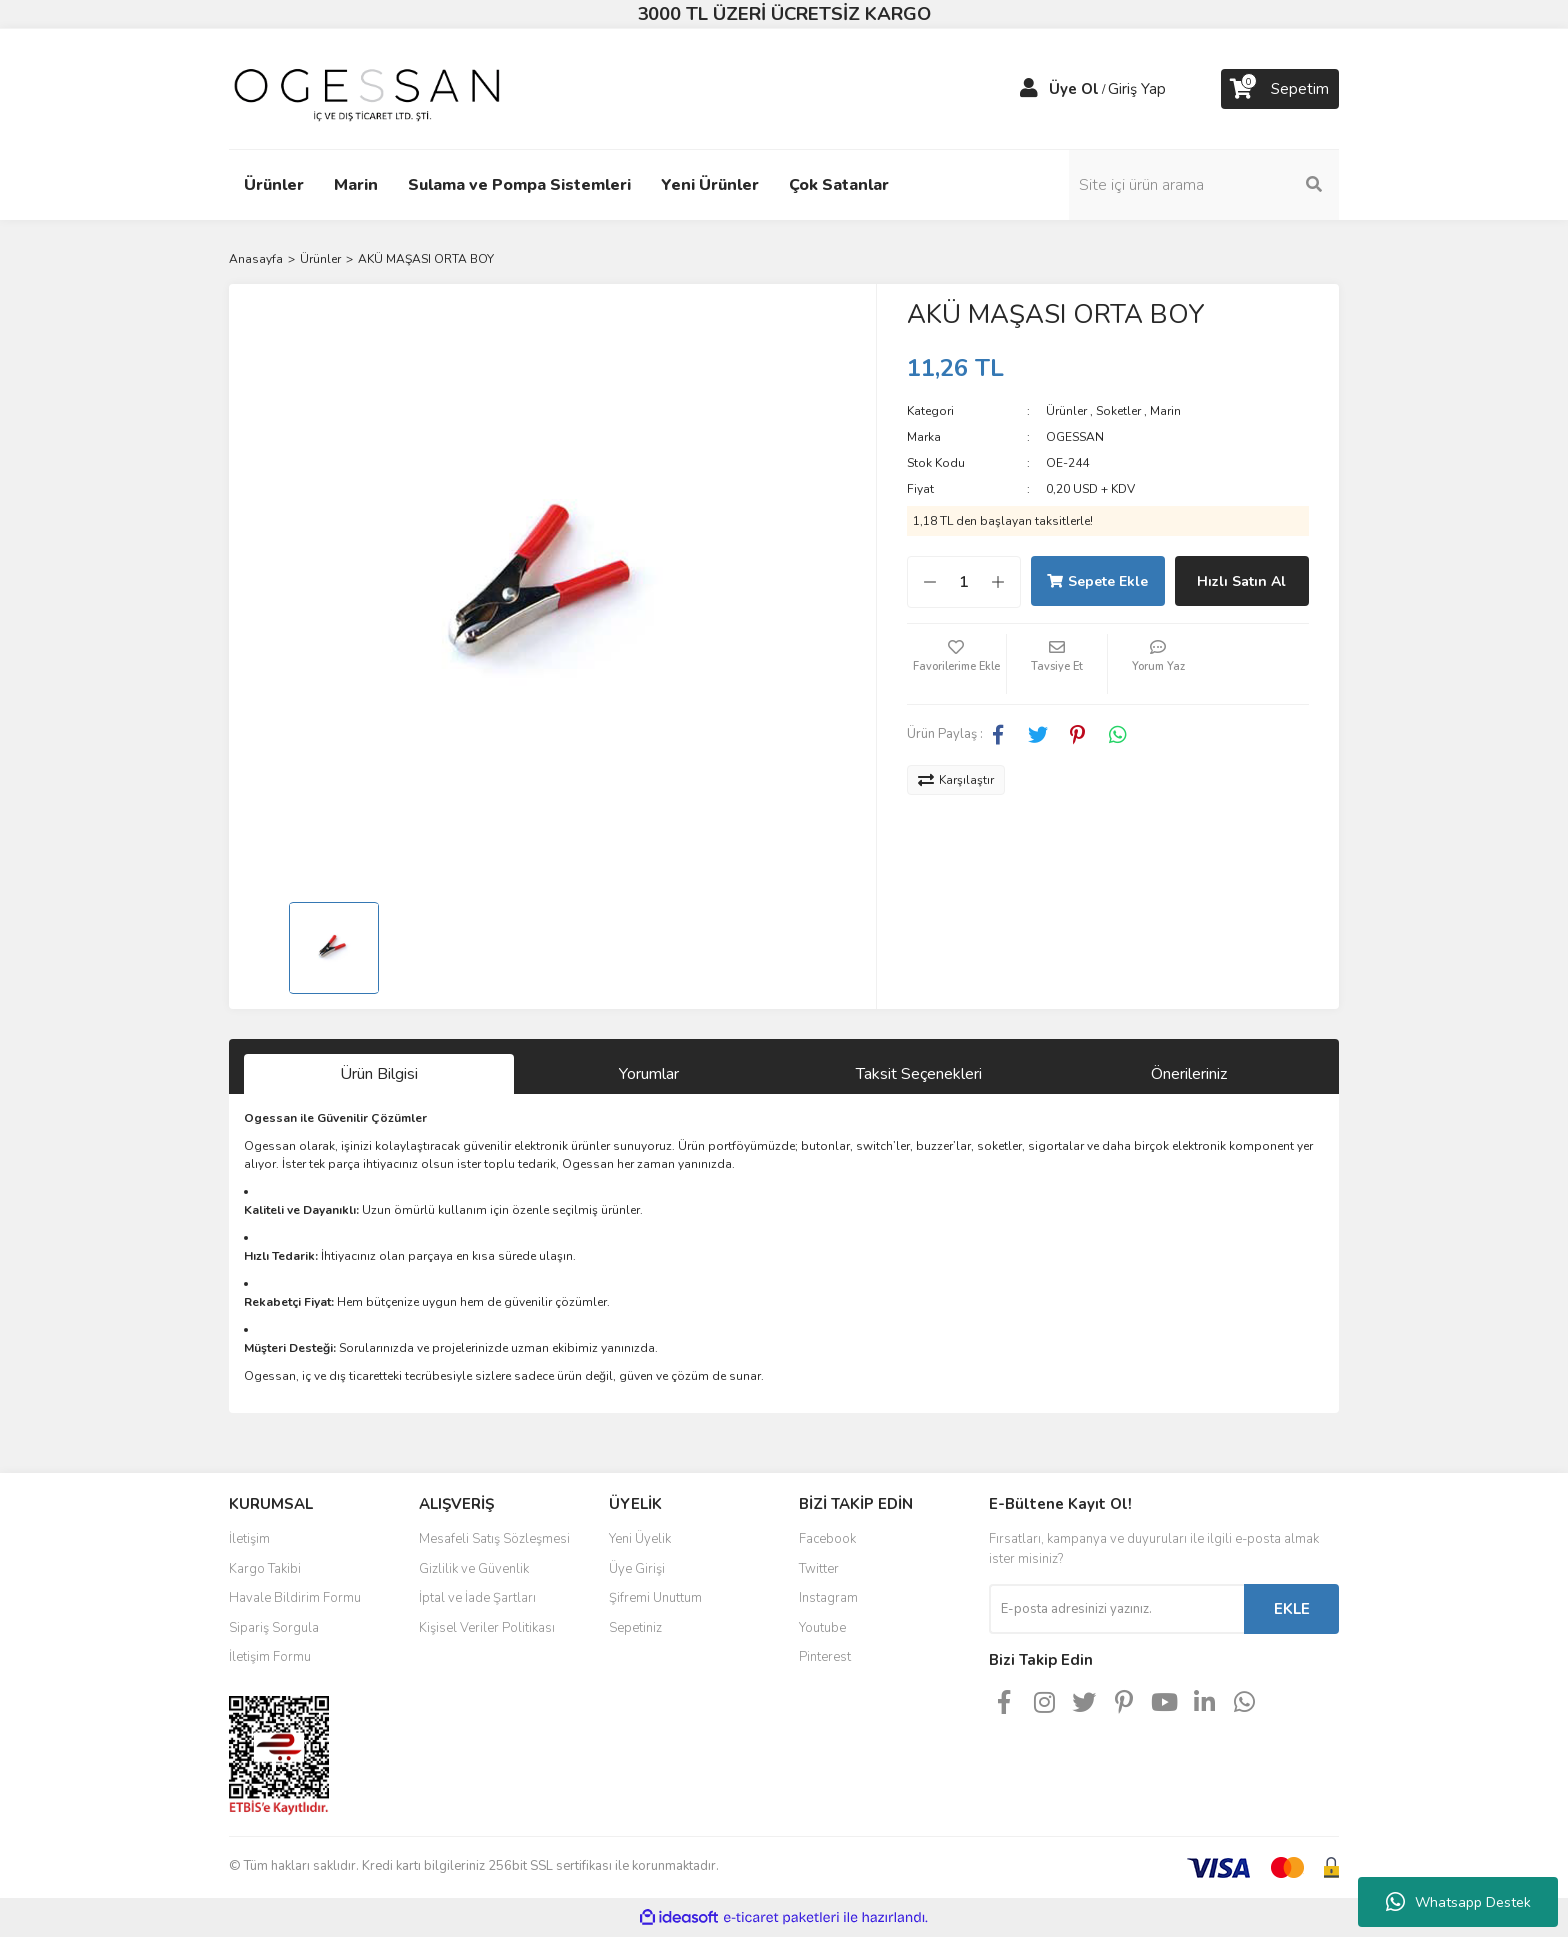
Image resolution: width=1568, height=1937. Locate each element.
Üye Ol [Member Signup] (1074, 89)
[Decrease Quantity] (920, 582)
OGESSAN (1075, 437)
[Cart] (1280, 89)
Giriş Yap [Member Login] (1137, 89)
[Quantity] (964, 582)
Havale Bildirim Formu (295, 1598)
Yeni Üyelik (640, 1539)
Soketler (1118, 411)
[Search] (1204, 185)
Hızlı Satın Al (1241, 581)
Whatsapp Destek (1458, 1902)
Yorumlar (649, 1074)
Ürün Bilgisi (379, 1074)
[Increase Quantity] (1008, 582)
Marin (1165, 411)
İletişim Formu (270, 1657)
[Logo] (367, 88)
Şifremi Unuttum (655, 1598)
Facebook (827, 1539)
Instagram (828, 1598)
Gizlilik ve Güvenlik (474, 1569)
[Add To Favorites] (957, 664)
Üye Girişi (637, 1569)
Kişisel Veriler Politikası (487, 1628)
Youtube (822, 1628)
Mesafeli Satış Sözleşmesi (494, 1539)
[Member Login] (1029, 89)
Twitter (819, 1569)
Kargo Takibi (265, 1569)
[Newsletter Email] (1116, 1609)
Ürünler (1066, 411)
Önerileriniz (1189, 1074)
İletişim (249, 1539)
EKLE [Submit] (1292, 1609)
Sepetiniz (635, 1628)
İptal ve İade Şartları (477, 1598)
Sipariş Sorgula (274, 1628)
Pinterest (825, 1657)
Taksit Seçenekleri (919, 1074)
